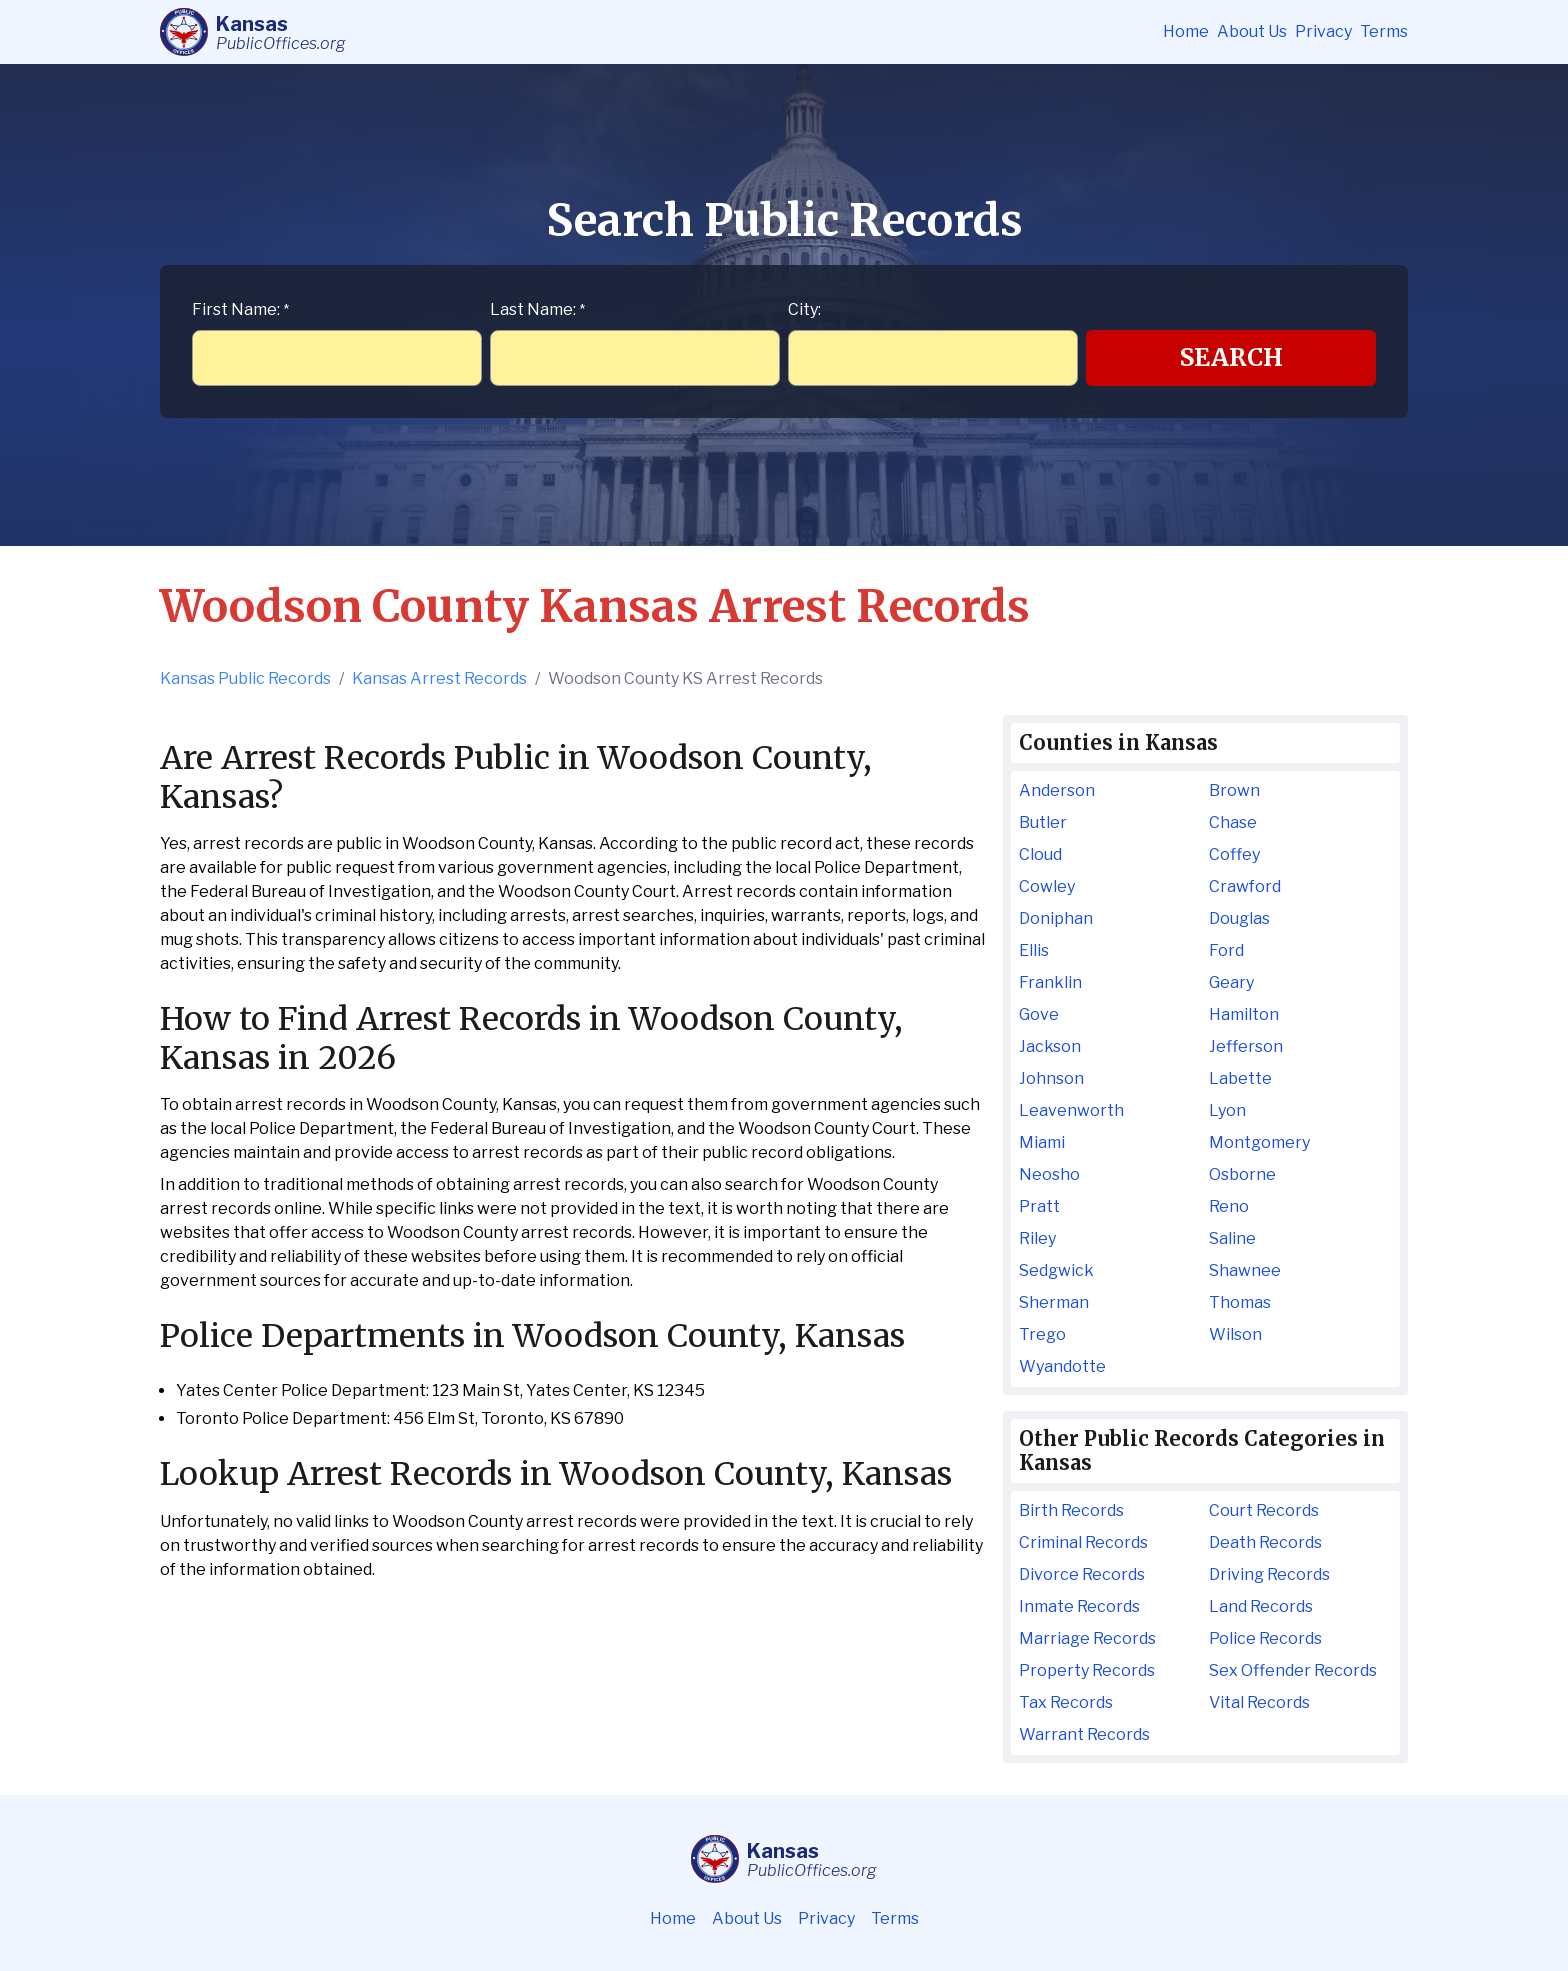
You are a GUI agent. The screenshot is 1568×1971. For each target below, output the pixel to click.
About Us (1252, 31)
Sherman (1054, 1302)
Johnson (1051, 1078)
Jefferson (1246, 1046)
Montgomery (1259, 1142)
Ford (1226, 950)
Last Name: (537, 309)
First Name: (240, 309)
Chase (1233, 822)
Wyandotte (1062, 1366)
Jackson (1050, 1046)
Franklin (1050, 982)
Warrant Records (1084, 1734)
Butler (1043, 822)
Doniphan (1056, 918)
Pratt (1039, 1206)
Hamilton (1244, 1014)
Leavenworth (1071, 1110)
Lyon (1227, 1110)
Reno (1229, 1206)
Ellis (1034, 950)
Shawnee (1245, 1270)
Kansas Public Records (245, 678)
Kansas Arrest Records (439, 678)
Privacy (1323, 31)
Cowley (1047, 886)
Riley (1037, 1238)
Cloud (1040, 854)
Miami (1042, 1142)
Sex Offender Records (1293, 1670)
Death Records (1265, 1542)
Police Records (1265, 1638)
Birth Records (1071, 1510)
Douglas (1239, 918)
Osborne (1242, 1174)
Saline (1232, 1238)
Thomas (1240, 1302)
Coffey (1234, 854)
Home (1186, 31)
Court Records (1264, 1510)
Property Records (1087, 1670)
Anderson (1057, 790)
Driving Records (1269, 1574)
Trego (1042, 1334)
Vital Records (1259, 1702)
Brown (1234, 790)
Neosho (1049, 1174)
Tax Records (1066, 1702)
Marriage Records (1087, 1638)
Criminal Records (1083, 1542)
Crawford (1245, 886)
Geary (1231, 982)
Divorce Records (1082, 1574)
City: (804, 309)
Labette (1240, 1078)
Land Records (1261, 1606)
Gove (1039, 1014)
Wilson (1235, 1334)
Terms (1384, 31)
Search (1231, 357)
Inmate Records (1079, 1606)
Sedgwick (1056, 1270)
